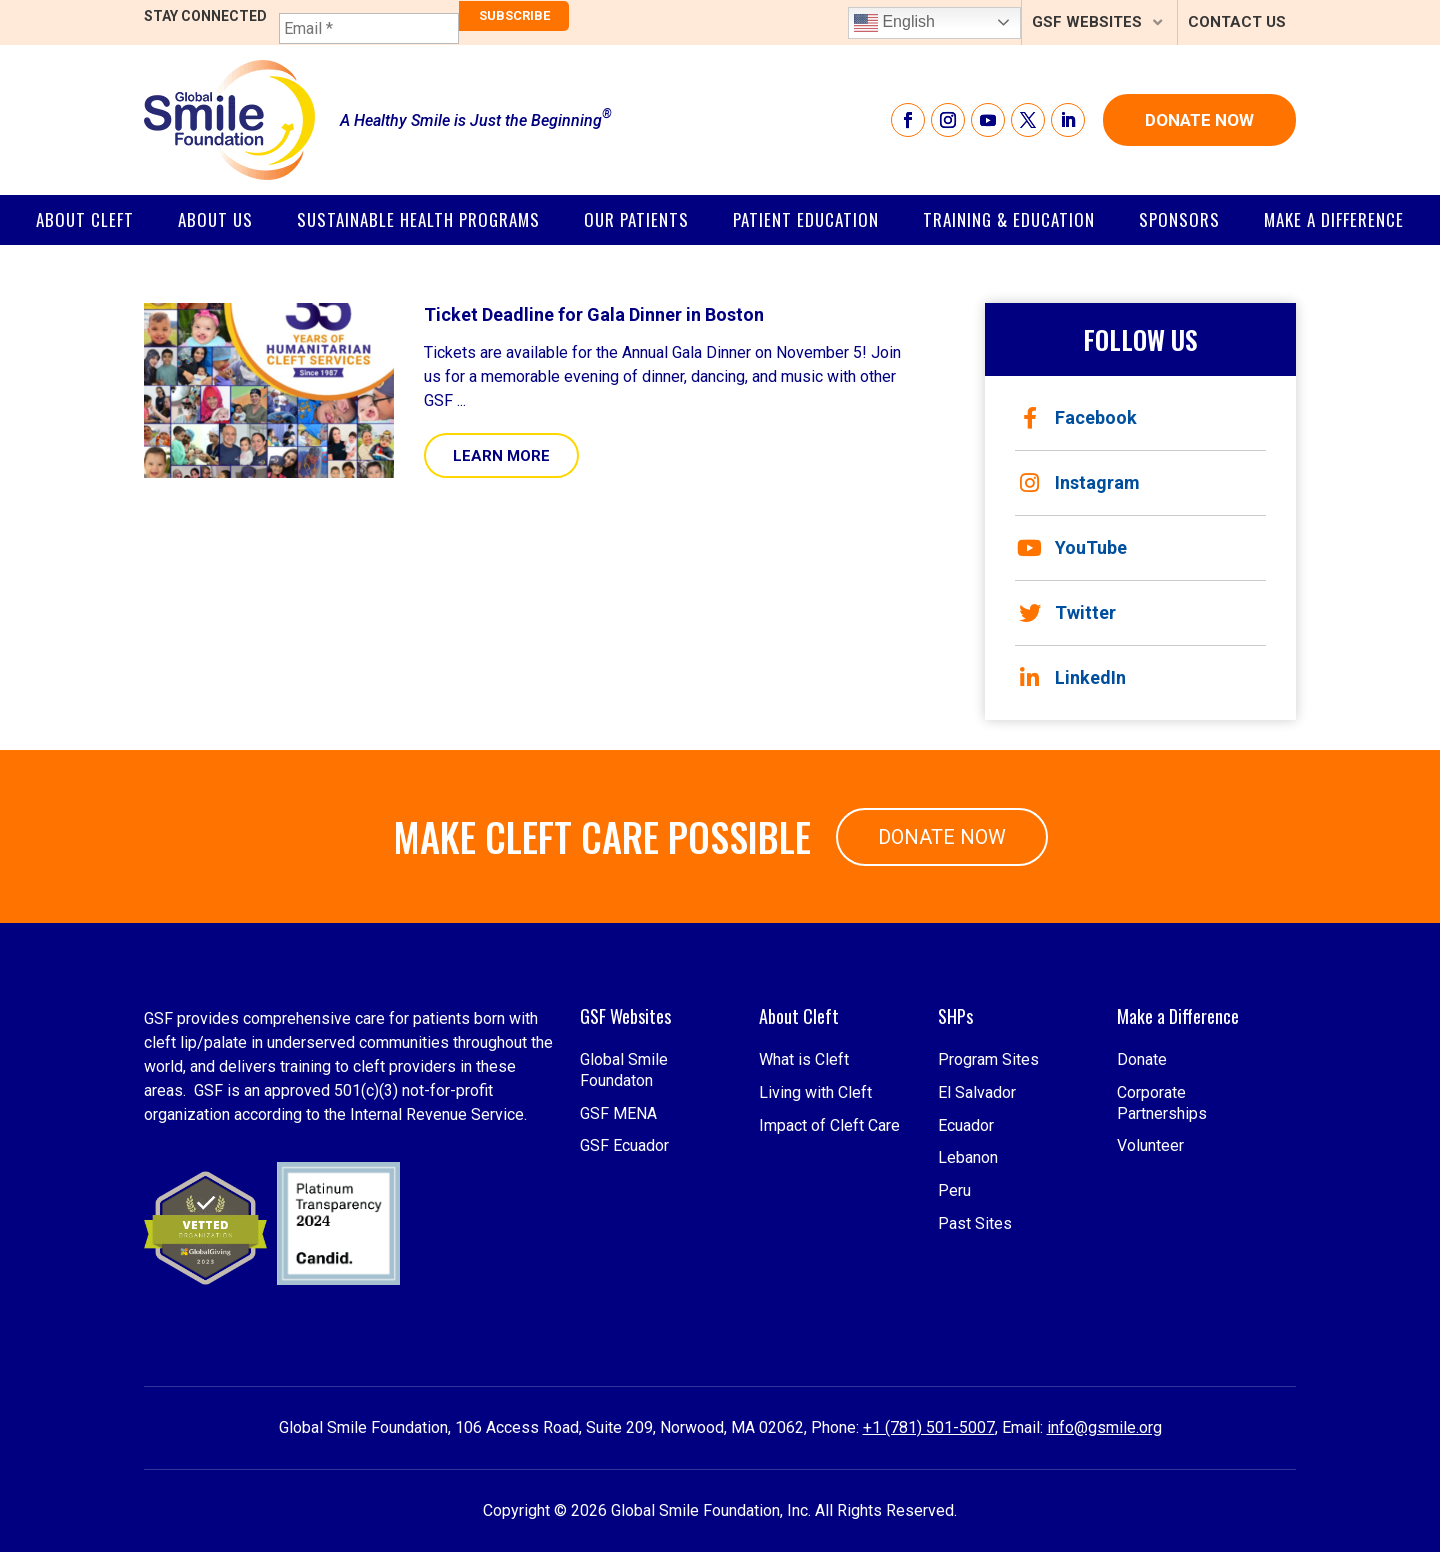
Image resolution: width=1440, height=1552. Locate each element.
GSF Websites (1087, 22)
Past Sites (975, 1358)
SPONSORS (1179, 219)
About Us (215, 219)
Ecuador (966, 1260)
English (894, 23)
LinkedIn (1073, 678)
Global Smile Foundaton (624, 1205)
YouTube (1072, 548)
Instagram (1080, 483)
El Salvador (977, 1227)
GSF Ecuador (624, 1281)
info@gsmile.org (1104, 1427)
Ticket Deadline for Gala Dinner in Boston (594, 314)
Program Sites (988, 1194)
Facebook (1080, 418)
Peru (954, 1326)
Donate (1142, 1194)
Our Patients (636, 219)
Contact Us (1237, 22)
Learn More (501, 456)
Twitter (1067, 613)
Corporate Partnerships (1162, 1238)
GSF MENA (618, 1248)
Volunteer (1150, 1281)
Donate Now (1199, 120)
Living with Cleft (815, 1227)
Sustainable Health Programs (418, 219)
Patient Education (806, 219)
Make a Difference (1334, 219)
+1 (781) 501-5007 (929, 1427)
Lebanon (968, 1293)
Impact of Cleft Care (829, 1260)
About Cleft (85, 219)
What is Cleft (804, 1194)
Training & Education (1009, 219)
